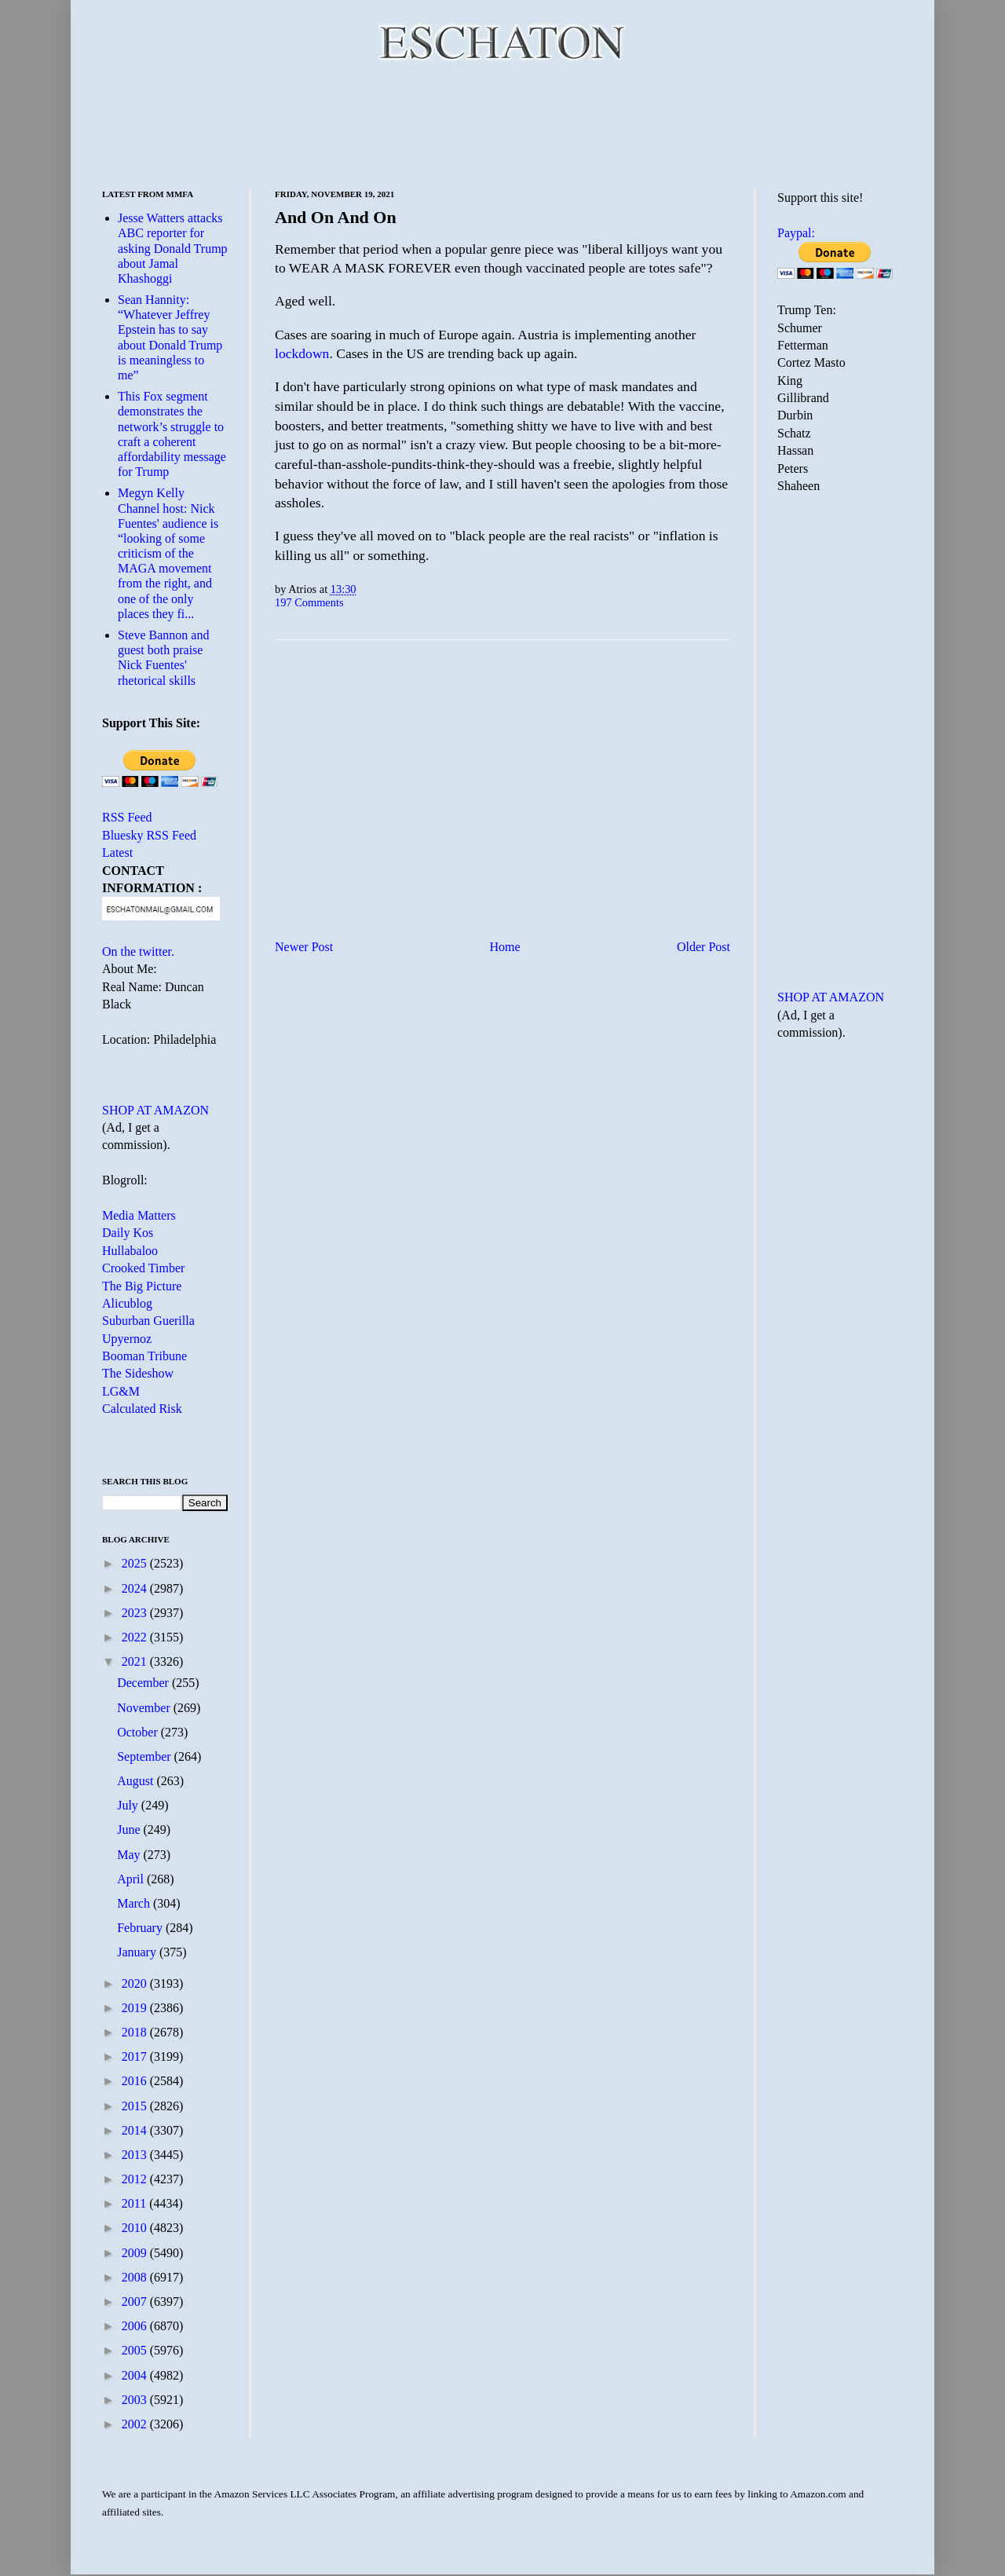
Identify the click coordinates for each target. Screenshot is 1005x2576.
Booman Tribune (144, 1356)
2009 (136, 2252)
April (132, 1879)
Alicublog (127, 1303)
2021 (136, 1661)
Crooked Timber (143, 1268)
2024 (136, 1588)
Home (505, 946)
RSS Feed (127, 817)
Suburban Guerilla (148, 1320)
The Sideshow (138, 1373)
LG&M (121, 1391)
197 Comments (309, 602)
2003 (136, 2399)
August (136, 1780)
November (145, 1707)
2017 (136, 2056)
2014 (136, 2130)
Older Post (703, 946)
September (145, 1756)
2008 (136, 2277)
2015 (136, 2106)
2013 (136, 2154)
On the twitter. (138, 951)
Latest (117, 852)
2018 (136, 2032)
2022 (136, 1637)
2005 (136, 2350)
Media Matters (139, 1215)
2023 (136, 1612)
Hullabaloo (130, 1250)
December (144, 1682)
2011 (135, 2203)
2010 (136, 2227)
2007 (136, 2301)
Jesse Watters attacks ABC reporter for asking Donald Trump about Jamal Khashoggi (173, 248)
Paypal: (796, 233)
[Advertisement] (502, 125)
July (129, 1805)
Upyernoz (127, 1338)
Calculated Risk (142, 1408)
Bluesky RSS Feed (149, 835)
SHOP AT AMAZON (155, 1110)
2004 (136, 2375)
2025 (136, 1563)
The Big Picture (141, 1286)
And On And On (336, 217)
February (141, 1927)
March (135, 1903)
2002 (136, 2424)
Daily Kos (127, 1232)
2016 (136, 2081)
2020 (136, 1983)
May (130, 1854)
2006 (136, 2326)
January (138, 1952)
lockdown (302, 353)
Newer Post (304, 946)
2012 (136, 2179)
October (139, 1732)
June (130, 1829)
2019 (136, 2007)
